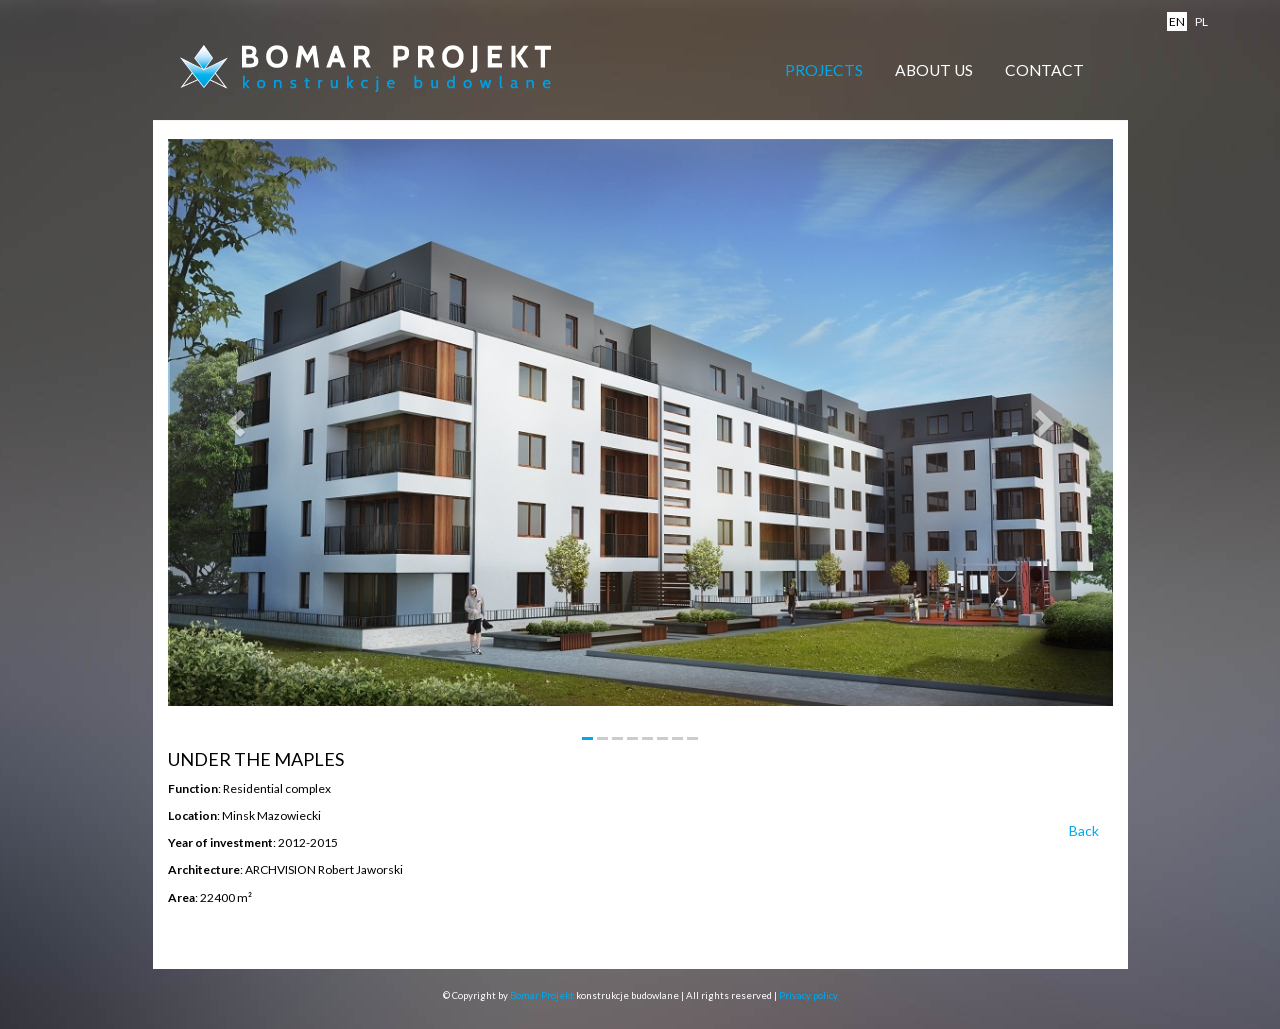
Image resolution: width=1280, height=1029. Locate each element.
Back (1084, 830)
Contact (1044, 70)
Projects (824, 70)
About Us (934, 70)
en (1177, 21)
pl (1201, 21)
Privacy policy (808, 995)
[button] (239, 422)
